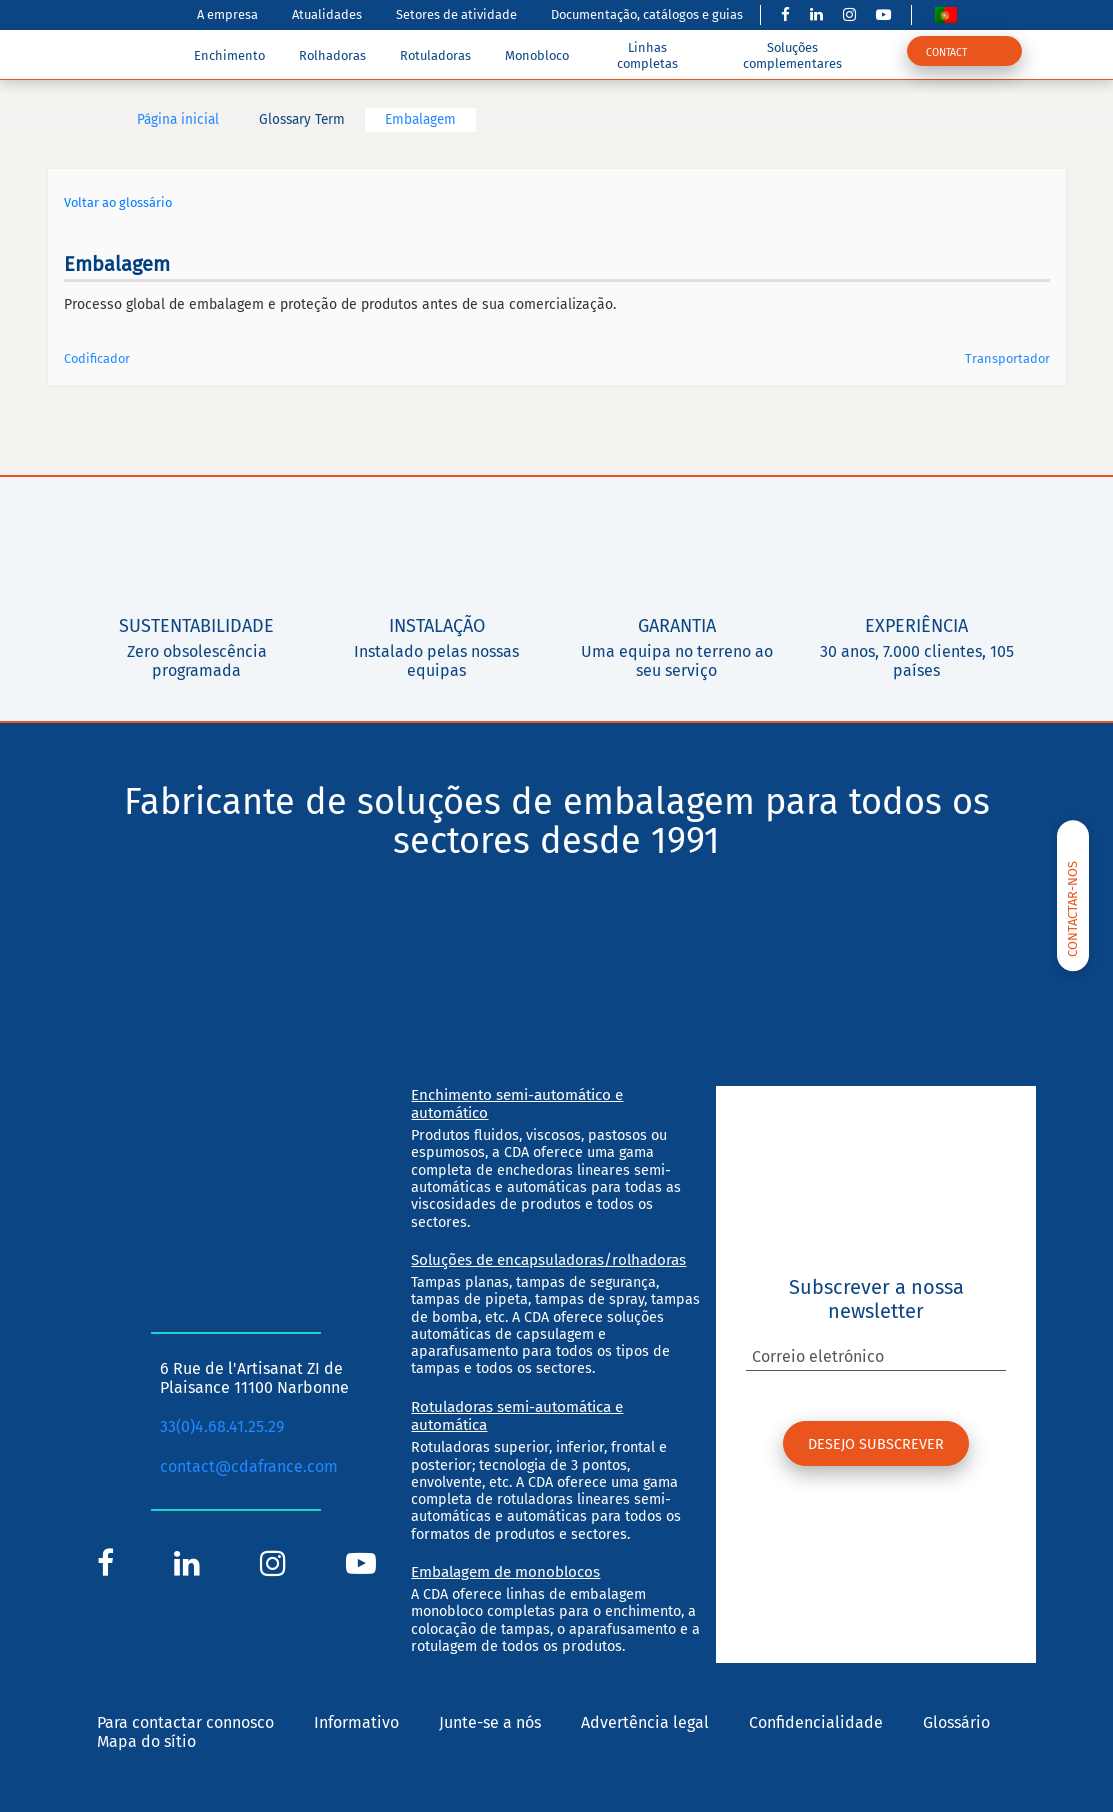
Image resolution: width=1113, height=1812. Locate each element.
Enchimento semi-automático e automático (517, 1104)
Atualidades (327, 14)
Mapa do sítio (146, 1741)
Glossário (956, 1722)
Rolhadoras (332, 55)
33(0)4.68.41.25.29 (222, 1426)
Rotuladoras (435, 55)
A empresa (227, 14)
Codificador (97, 358)
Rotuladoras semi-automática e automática (517, 1416)
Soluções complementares (792, 55)
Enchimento (229, 55)
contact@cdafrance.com (249, 1466)
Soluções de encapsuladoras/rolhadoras (548, 1260)
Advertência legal (645, 1722)
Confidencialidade (816, 1722)
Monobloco (537, 55)
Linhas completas (647, 55)
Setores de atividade (456, 14)
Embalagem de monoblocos (505, 1572)
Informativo (356, 1722)
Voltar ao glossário (118, 202)
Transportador (1007, 358)
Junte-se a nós (490, 1722)
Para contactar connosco (185, 1722)
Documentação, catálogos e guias (647, 14)
